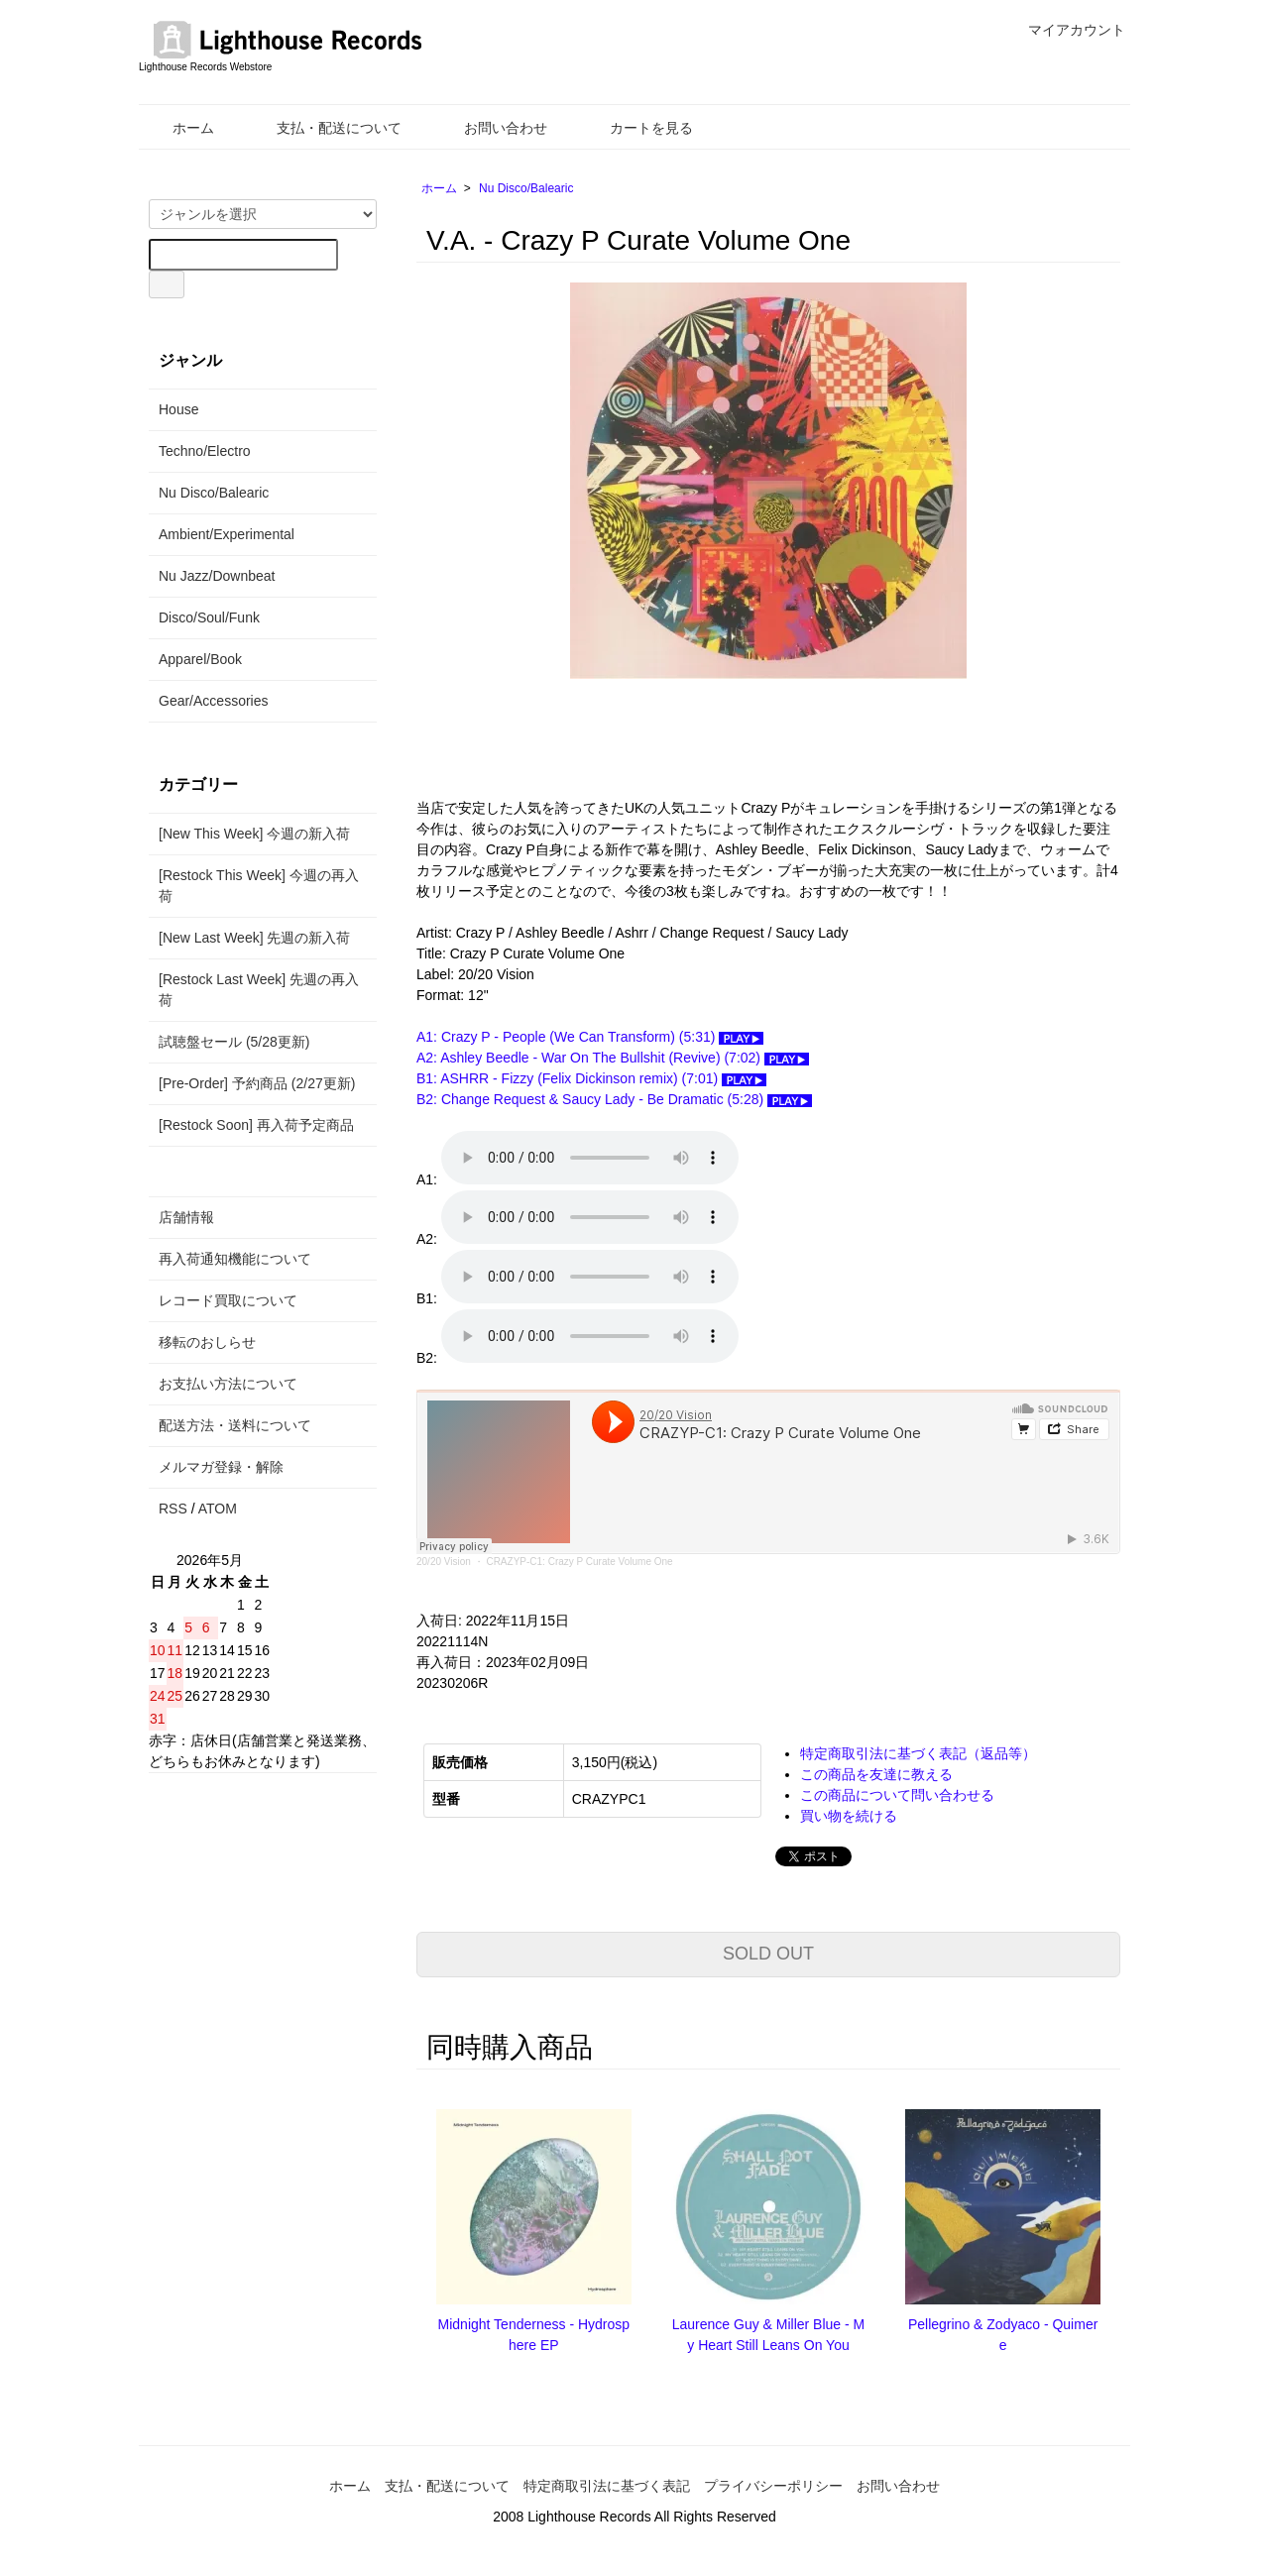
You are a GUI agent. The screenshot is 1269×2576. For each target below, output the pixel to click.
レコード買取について (228, 1300)
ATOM (217, 1508)
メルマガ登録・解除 (221, 1467)
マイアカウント (1066, 30)
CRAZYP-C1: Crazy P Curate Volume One (579, 1561)
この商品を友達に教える (876, 1774)
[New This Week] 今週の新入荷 (254, 833)
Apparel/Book (200, 659)
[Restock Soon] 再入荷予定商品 (256, 1125)
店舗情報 (186, 1217)
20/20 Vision (443, 1561)
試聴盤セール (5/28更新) (234, 1042)
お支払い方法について (228, 1384)
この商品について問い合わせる (897, 1795)
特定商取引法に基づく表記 (606, 2486)
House (178, 409)
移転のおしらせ (207, 1342)
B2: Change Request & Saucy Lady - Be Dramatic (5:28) (614, 1099)
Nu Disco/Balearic (526, 188)
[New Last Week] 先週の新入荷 (254, 938)
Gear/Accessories (213, 701)
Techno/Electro (205, 451)
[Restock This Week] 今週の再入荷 (259, 885)
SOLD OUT (768, 1953)
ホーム (179, 128)
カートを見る (637, 128)
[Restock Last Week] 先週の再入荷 (259, 989)
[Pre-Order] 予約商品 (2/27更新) (257, 1083)
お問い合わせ (491, 128)
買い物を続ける (848, 1816)
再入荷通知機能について (235, 1259)
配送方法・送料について (235, 1425)
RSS (173, 1508)
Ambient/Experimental (226, 534)
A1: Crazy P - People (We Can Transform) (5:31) (589, 1037)
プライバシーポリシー (773, 2486)
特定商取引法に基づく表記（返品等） (918, 1753)
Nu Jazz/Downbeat (217, 576)
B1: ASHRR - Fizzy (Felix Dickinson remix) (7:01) (591, 1078)
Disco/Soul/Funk (209, 617)
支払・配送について (325, 128)
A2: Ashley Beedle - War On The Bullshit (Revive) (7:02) (612, 1057)
